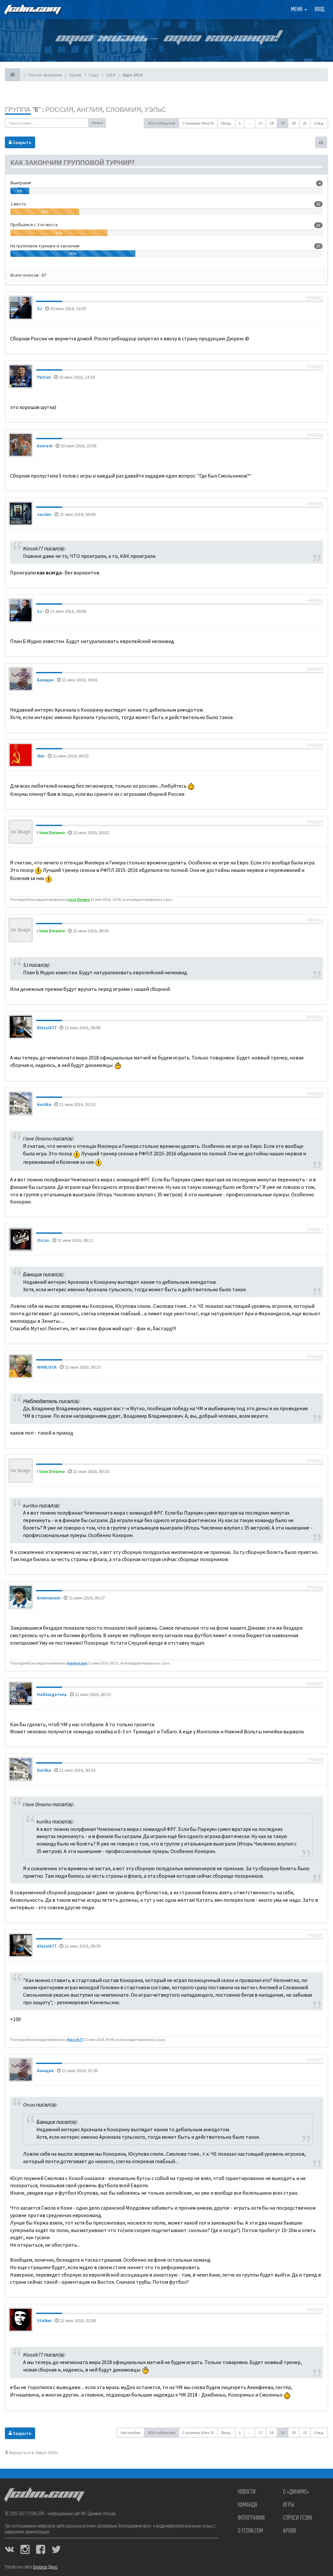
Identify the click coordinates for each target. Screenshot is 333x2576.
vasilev (44, 514)
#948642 (314, 366)
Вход (319, 10)
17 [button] (260, 123)
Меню (299, 10)
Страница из (198, 123)
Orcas (43, 1240)
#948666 (314, 1587)
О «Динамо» (296, 2492)
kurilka (44, 1104)
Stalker (44, 2320)
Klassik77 (46, 1028)
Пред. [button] (226, 123)
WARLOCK (47, 1367)
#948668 (314, 1759)
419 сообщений (161, 123)
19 (283, 123)
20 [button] (294, 123)
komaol (44, 446)
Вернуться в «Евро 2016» (32, 2452)
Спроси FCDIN (297, 2518)
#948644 (314, 435)
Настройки (130, 2432)
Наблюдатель (52, 1694)
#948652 (314, 920)
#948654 (314, 1017)
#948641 (314, 298)
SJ (39, 308)
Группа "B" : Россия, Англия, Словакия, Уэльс (85, 109)
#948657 (314, 1229)
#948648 (314, 745)
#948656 (314, 1094)
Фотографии (251, 2518)
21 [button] (305, 123)
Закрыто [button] (20, 142)
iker (41, 756)
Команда (247, 2505)
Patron (44, 377)
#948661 (314, 1461)
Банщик (45, 680)
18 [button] (271, 123)
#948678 (314, 2310)
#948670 (314, 1935)
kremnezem (48, 1598)
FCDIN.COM (32, 9)
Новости (247, 2492)
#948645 (314, 503)
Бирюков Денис (45, 2567)
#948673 (314, 2060)
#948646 (314, 600)
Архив (289, 2531)
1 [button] (240, 123)
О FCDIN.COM (250, 2531)
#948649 (314, 822)
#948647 (314, 669)
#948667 (314, 1684)
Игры (288, 2505)
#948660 (314, 1356)
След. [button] (319, 123)
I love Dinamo (51, 832)
